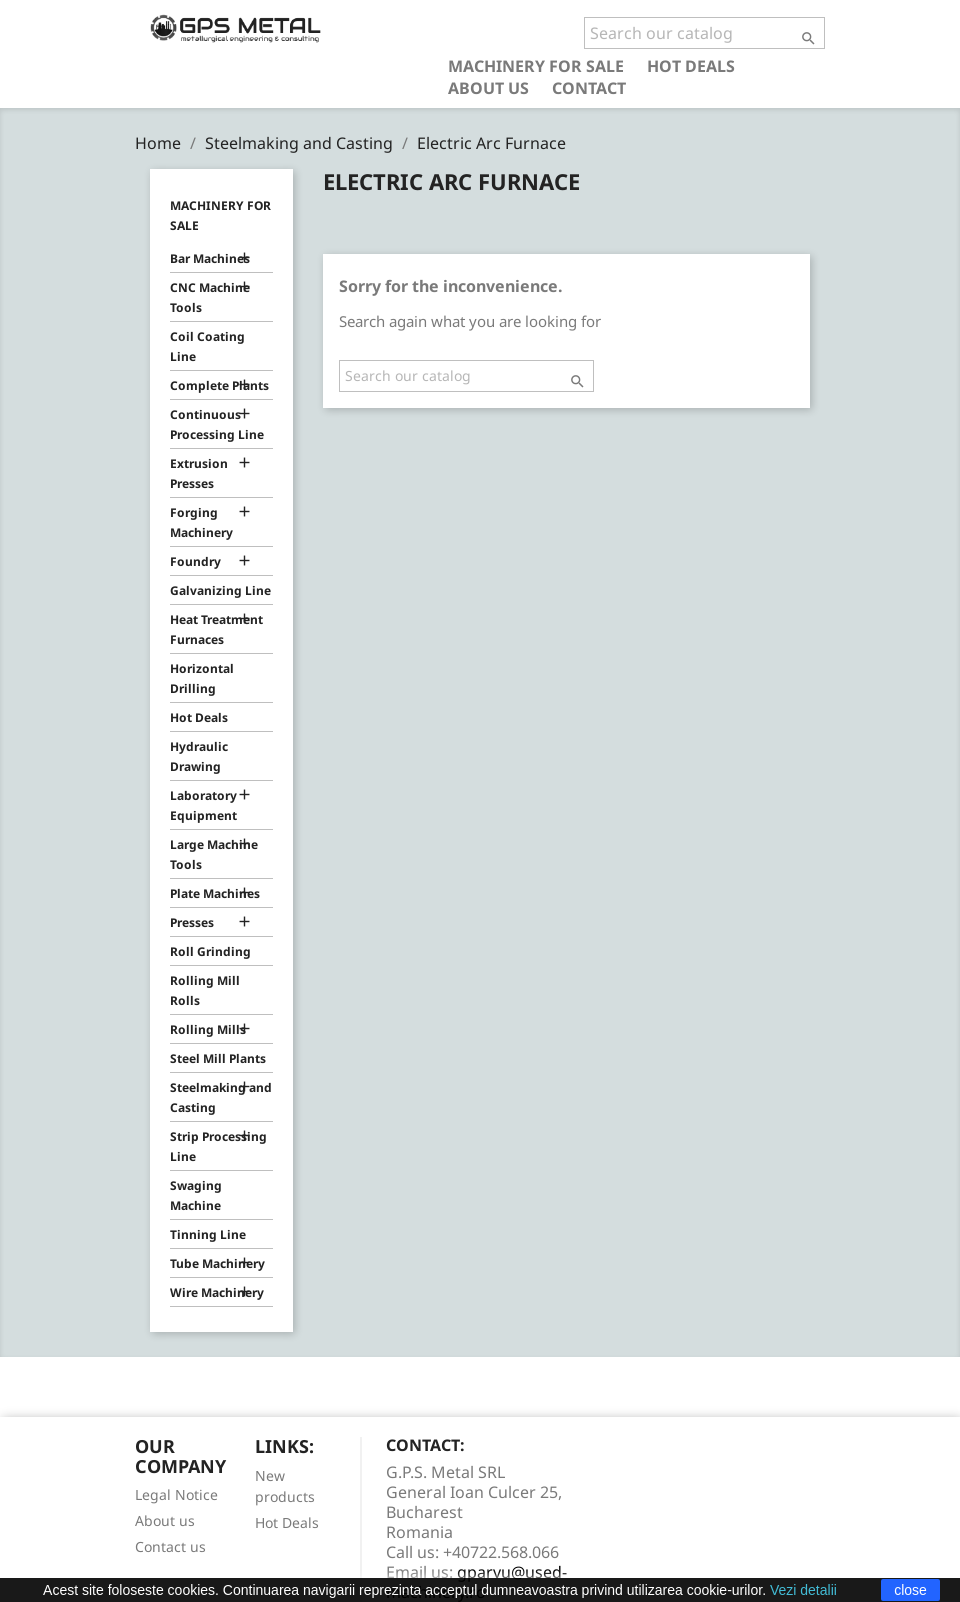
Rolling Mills (208, 1029)
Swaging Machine (196, 1195)
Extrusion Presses (199, 473)
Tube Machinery (217, 1263)
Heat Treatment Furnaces (216, 629)
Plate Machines (215, 893)
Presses (192, 922)
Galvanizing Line (220, 590)
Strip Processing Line (218, 1146)
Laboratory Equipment (203, 805)
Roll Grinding (210, 951)
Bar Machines (210, 258)
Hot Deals (691, 65)
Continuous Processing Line (217, 424)
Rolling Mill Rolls (205, 990)
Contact (589, 87)
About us (488, 87)
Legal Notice (176, 1494)
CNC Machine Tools (210, 297)
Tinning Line (208, 1234)
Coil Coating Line (207, 346)
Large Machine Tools (214, 854)
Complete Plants (219, 385)
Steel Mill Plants (218, 1058)
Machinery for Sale (536, 65)
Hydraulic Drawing (199, 756)
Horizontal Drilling (202, 678)
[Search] (704, 33)
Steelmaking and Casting (221, 1097)
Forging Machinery (201, 522)
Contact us (170, 1546)
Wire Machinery (217, 1292)
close (910, 1590)
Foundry (195, 561)
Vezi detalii (803, 1590)
